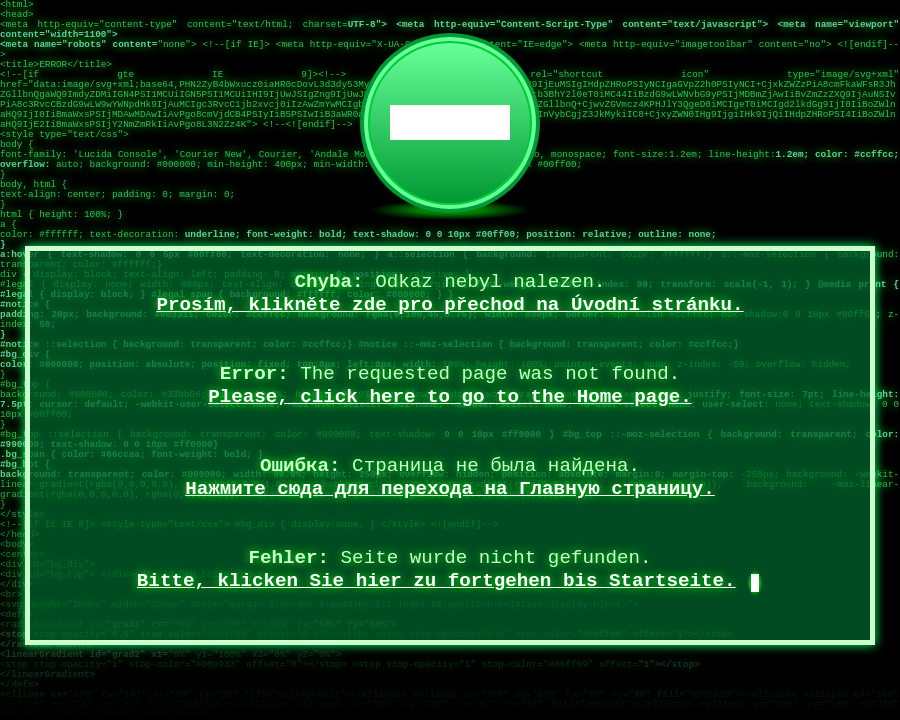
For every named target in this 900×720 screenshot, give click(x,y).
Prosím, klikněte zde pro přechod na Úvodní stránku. (449, 305)
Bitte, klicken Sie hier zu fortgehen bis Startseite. (436, 581)
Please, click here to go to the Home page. (450, 397)
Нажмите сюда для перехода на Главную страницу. (450, 489)
